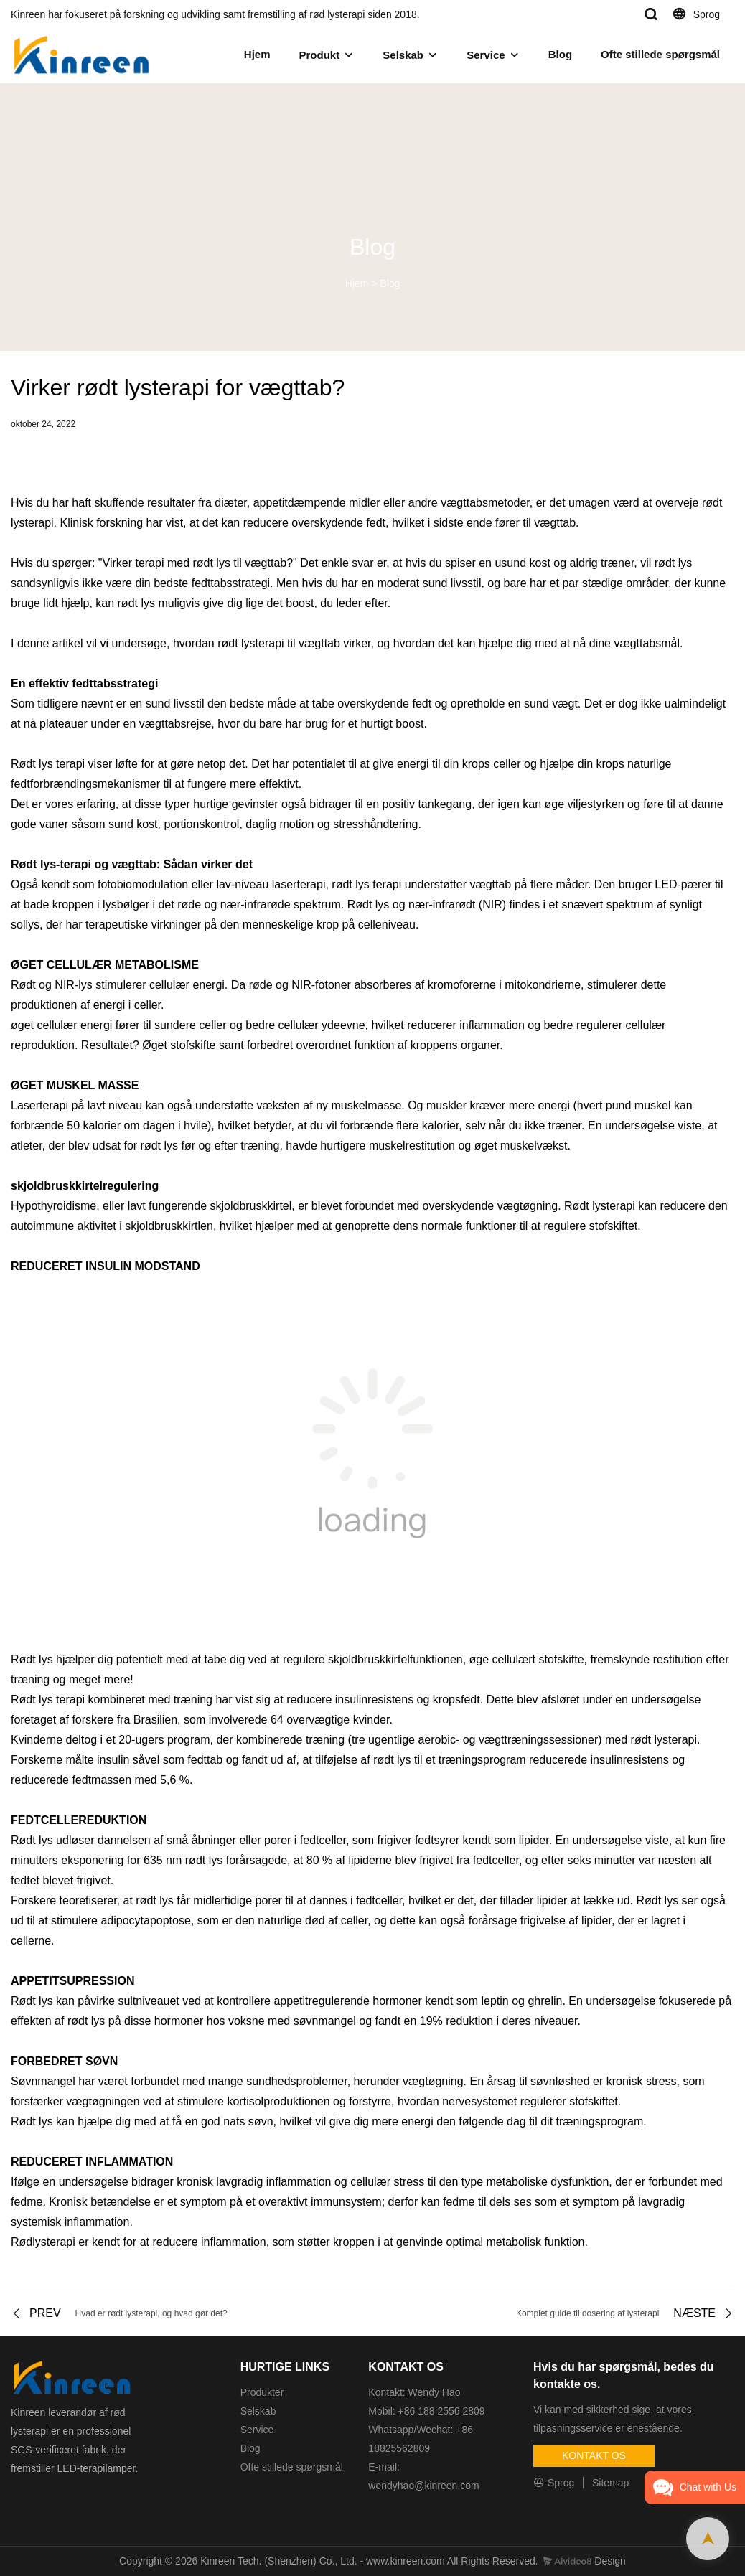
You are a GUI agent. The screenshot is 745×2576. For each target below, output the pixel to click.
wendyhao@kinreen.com (423, 2485)
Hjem (257, 54)
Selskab (403, 55)
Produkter (262, 2392)
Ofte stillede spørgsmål (660, 54)
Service (486, 55)
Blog (560, 54)
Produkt (319, 55)
